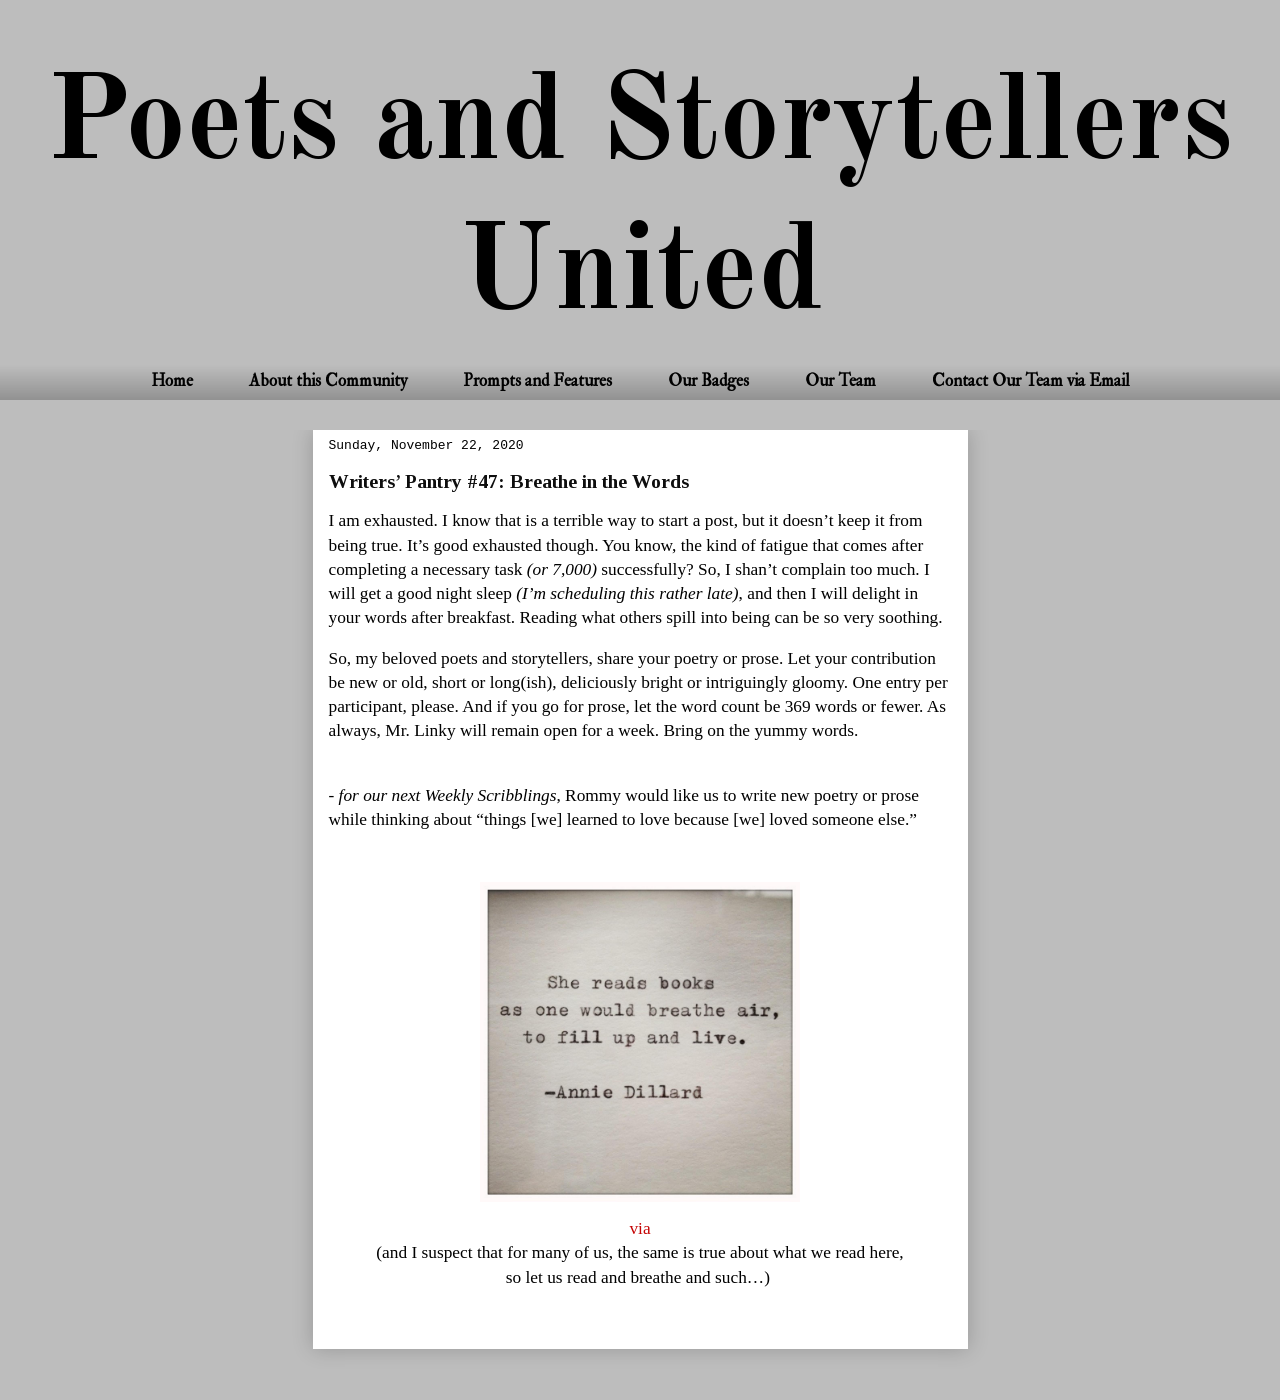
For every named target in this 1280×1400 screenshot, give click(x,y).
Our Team (840, 380)
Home (172, 380)
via (639, 1228)
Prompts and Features (537, 380)
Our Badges (708, 380)
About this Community (328, 380)
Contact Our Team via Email (1031, 380)
